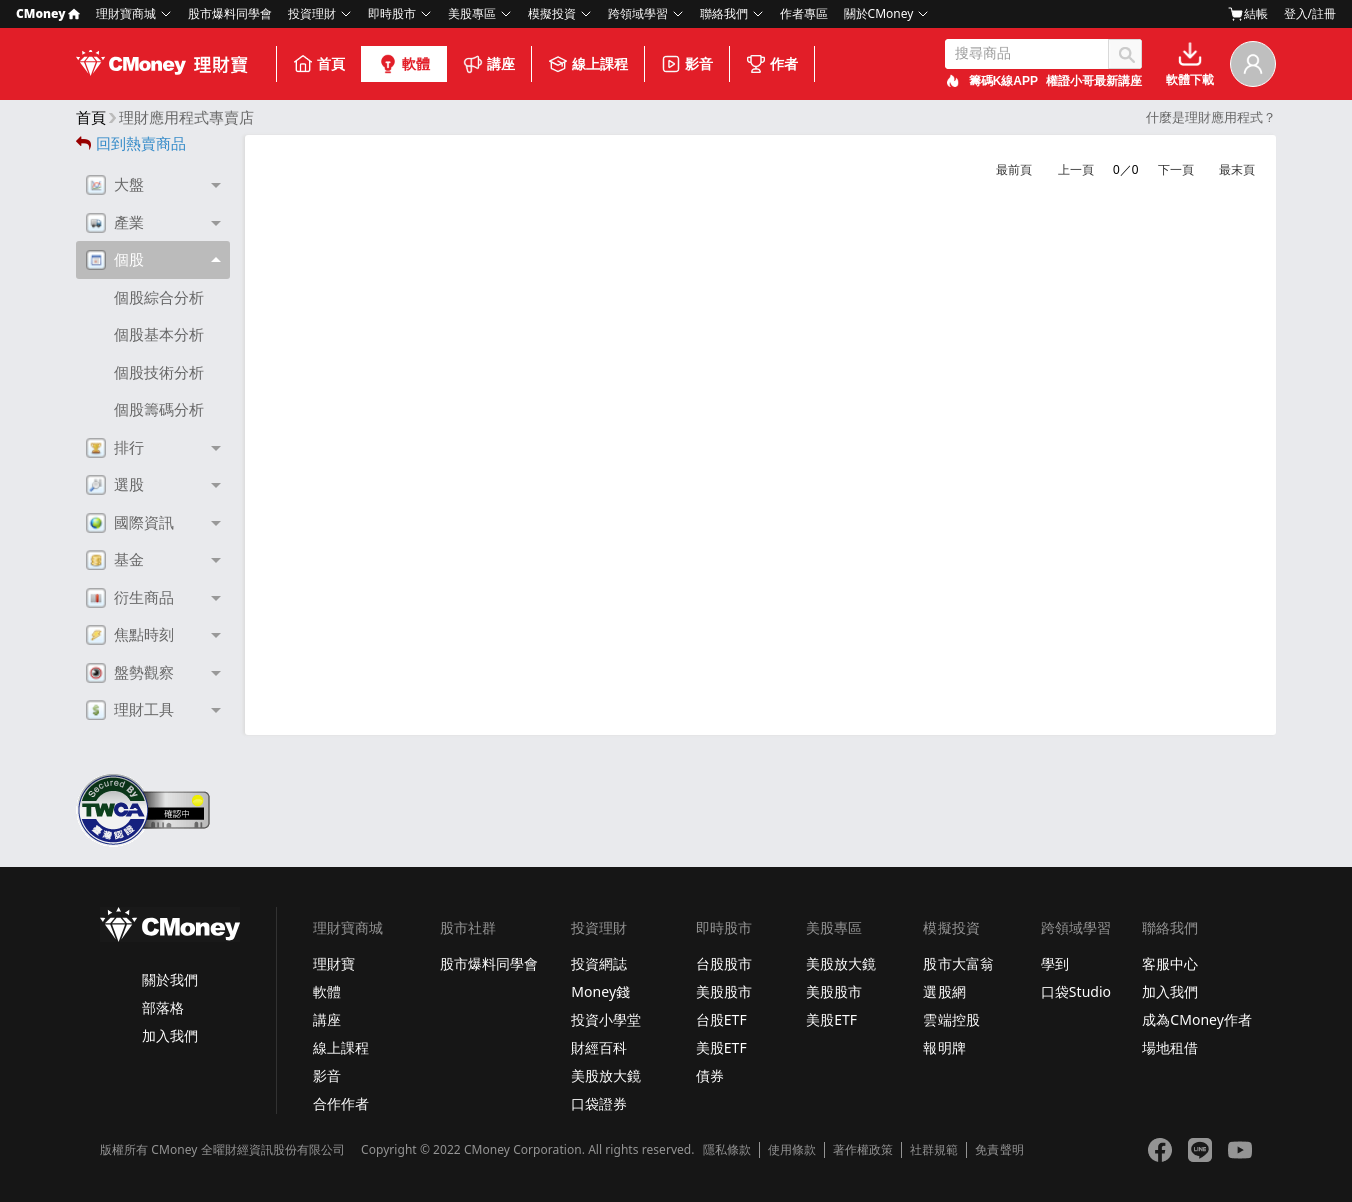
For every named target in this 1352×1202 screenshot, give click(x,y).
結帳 (1248, 14)
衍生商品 (130, 598)
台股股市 (724, 963)
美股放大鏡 (606, 1075)
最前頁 (1014, 170)
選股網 (944, 991)
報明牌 (944, 1047)
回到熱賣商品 (131, 143)
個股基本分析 (159, 334)
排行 (115, 448)
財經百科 (599, 1047)
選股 (115, 485)
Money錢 (600, 991)
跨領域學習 (638, 13)
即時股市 (392, 13)
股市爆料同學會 (230, 13)
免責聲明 (999, 1150)
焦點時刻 (130, 635)
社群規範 (934, 1150)
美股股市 (724, 991)
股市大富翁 (958, 963)
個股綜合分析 (159, 297)
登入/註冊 (1310, 13)
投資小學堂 (606, 1019)
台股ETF (721, 1019)
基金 (115, 560)
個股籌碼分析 (159, 409)
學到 (1055, 963)
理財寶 (334, 963)
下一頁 (1176, 170)
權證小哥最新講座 (1094, 81)
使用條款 (792, 1150)
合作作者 (341, 1103)
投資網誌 (599, 963)
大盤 (115, 185)
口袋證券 (599, 1103)
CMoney (48, 13)
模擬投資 (552, 13)
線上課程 (588, 64)
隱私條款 (727, 1150)
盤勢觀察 (130, 673)
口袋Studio (1076, 991)
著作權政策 (863, 1150)
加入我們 (170, 1035)
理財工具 (130, 710)
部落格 (163, 1007)
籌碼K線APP (1003, 81)
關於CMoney (879, 13)
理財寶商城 (126, 13)
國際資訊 (130, 523)
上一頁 (1076, 170)
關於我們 (170, 979)
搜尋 (1125, 54)
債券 (710, 1075)
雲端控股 (951, 1019)
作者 (772, 64)
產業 (115, 223)
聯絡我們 (724, 13)
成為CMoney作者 (1197, 1019)
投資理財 (312, 13)
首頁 (319, 64)
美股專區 (472, 13)
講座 (489, 64)
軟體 (404, 64)
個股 (115, 260)
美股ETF (721, 1047)
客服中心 (1170, 963)
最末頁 (1237, 170)
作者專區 (804, 13)
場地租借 (1170, 1047)
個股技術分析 (159, 372)
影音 (687, 64)
